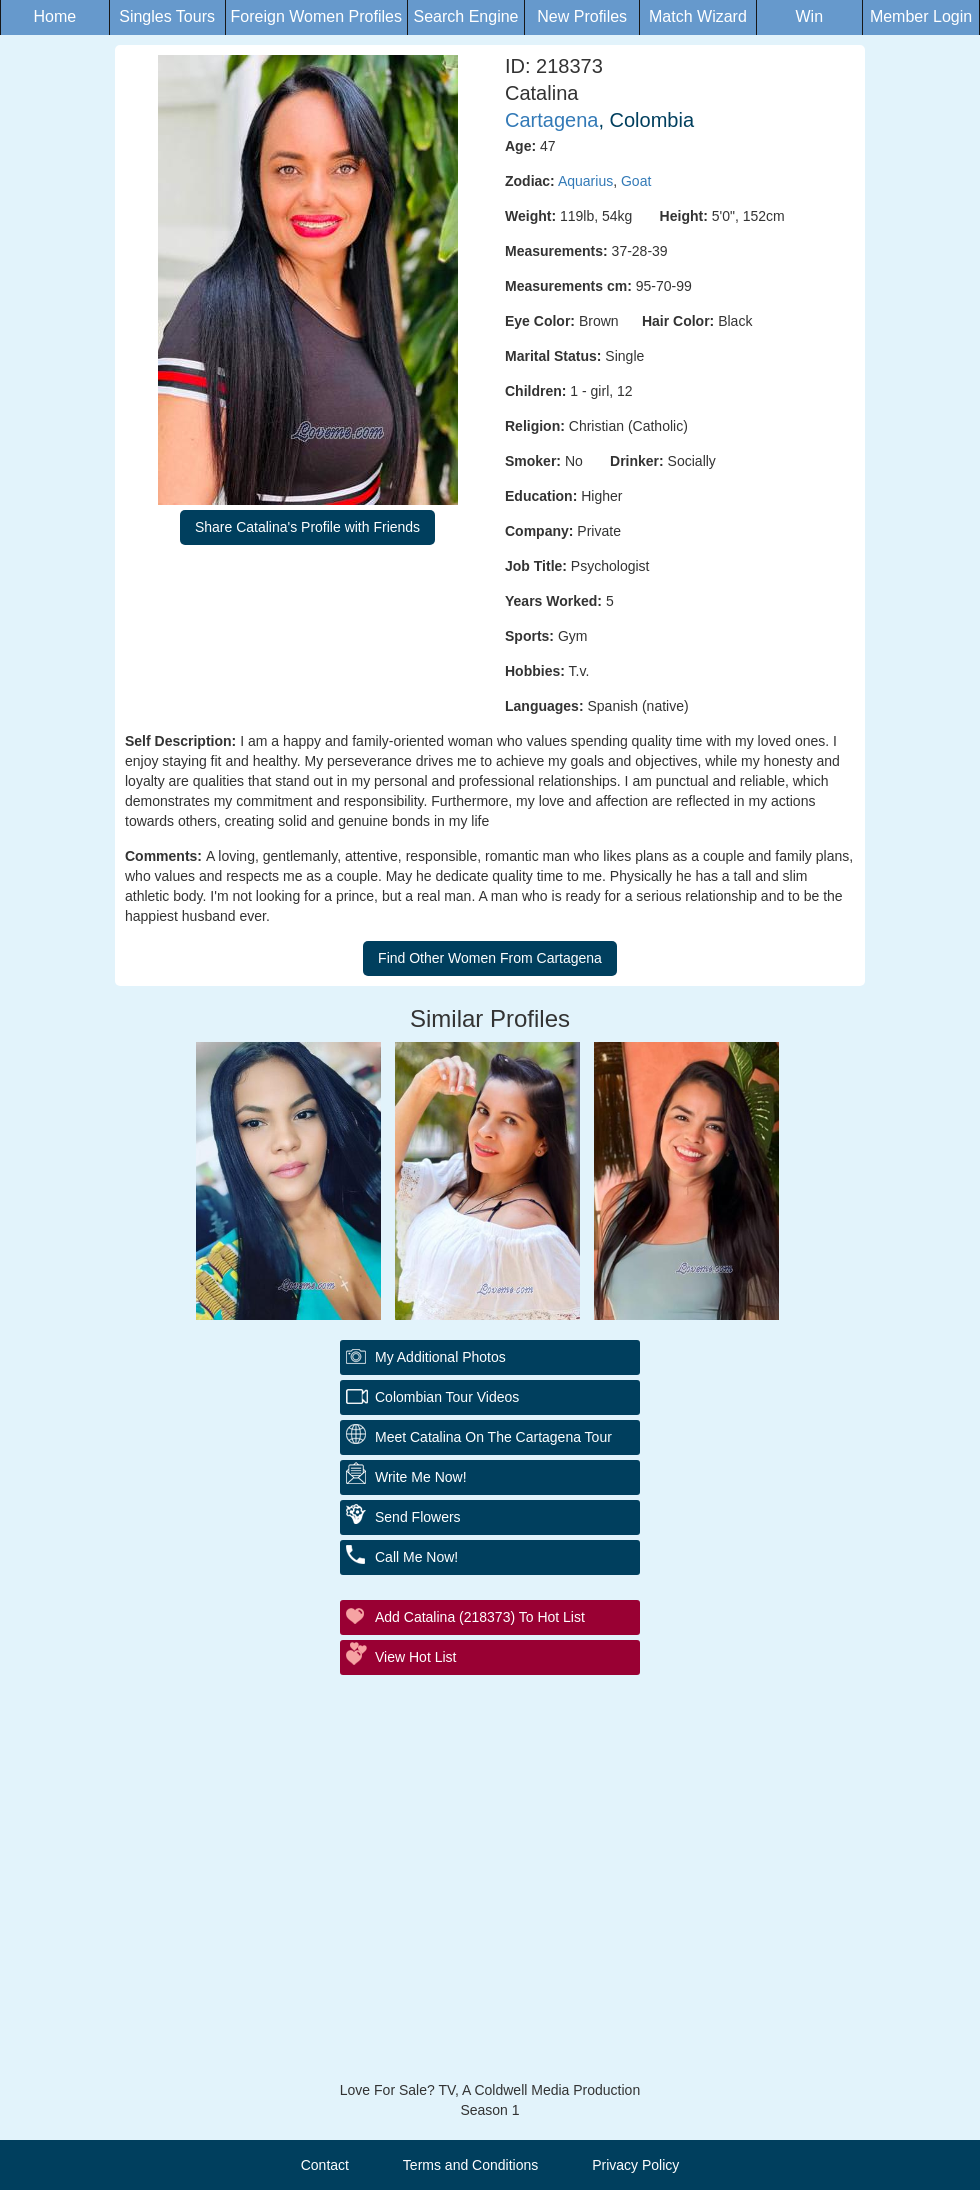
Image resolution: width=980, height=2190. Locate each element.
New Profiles (582, 16)
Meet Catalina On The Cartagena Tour (493, 1437)
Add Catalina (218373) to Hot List (480, 1617)
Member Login (921, 16)
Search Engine (466, 16)
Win (810, 16)
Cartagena (551, 120)
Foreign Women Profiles (316, 16)
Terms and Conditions (470, 2165)
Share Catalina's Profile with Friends (307, 527)
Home (54, 16)
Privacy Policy (635, 2165)
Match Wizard (698, 16)
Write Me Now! (421, 1477)
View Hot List (415, 1657)
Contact (325, 2165)
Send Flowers (418, 1517)
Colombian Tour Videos (447, 1397)
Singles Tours (167, 16)
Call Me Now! (416, 1557)
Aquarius (585, 181)
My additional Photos (440, 1357)
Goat (636, 181)
